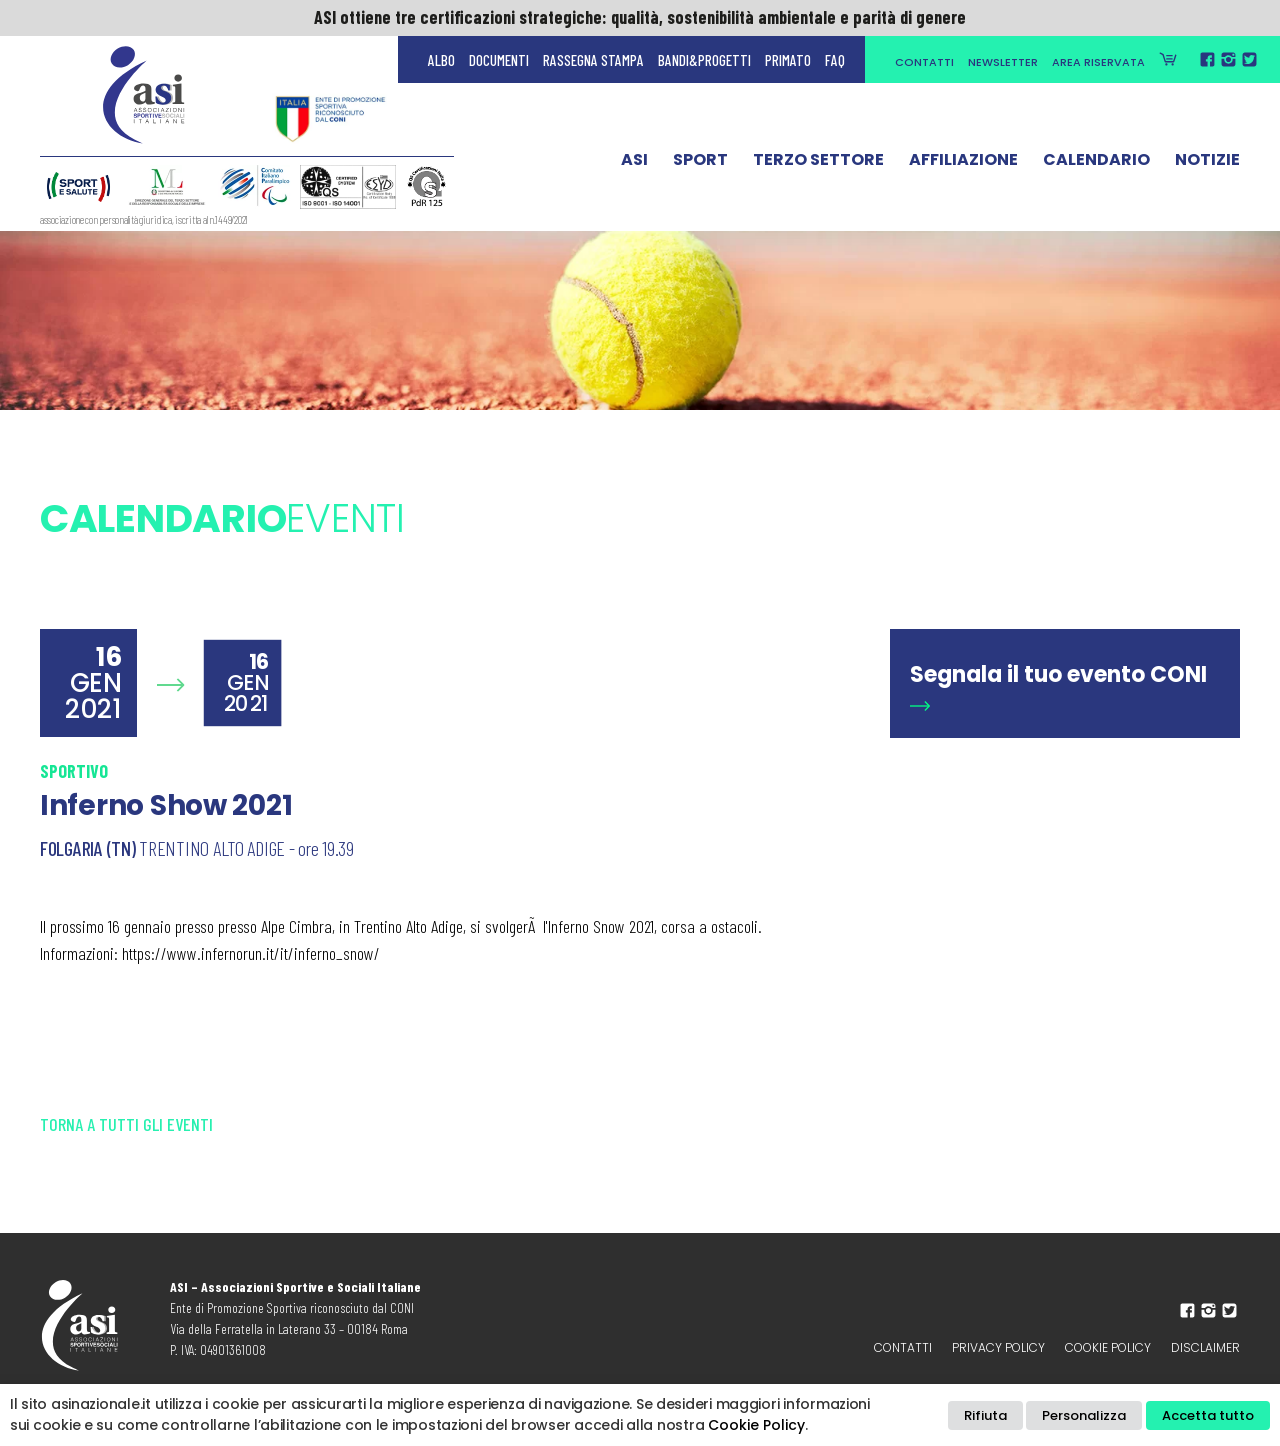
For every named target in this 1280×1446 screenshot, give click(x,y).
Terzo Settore (818, 163)
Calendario (1096, 163)
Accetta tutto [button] (1208, 1415)
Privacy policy (998, 1347)
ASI (634, 163)
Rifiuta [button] (985, 1415)
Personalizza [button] (1084, 1415)
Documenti (499, 60)
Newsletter (1003, 62)
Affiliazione (963, 163)
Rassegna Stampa (593, 60)
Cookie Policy (1108, 1347)
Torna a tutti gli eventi (126, 1124)
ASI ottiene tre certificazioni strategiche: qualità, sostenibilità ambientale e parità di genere (640, 17)
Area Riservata (1098, 62)
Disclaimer (1205, 1347)
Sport (700, 163)
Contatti (924, 62)
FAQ (835, 60)
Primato (788, 60)
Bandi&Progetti (704, 60)
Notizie (1207, 163)
